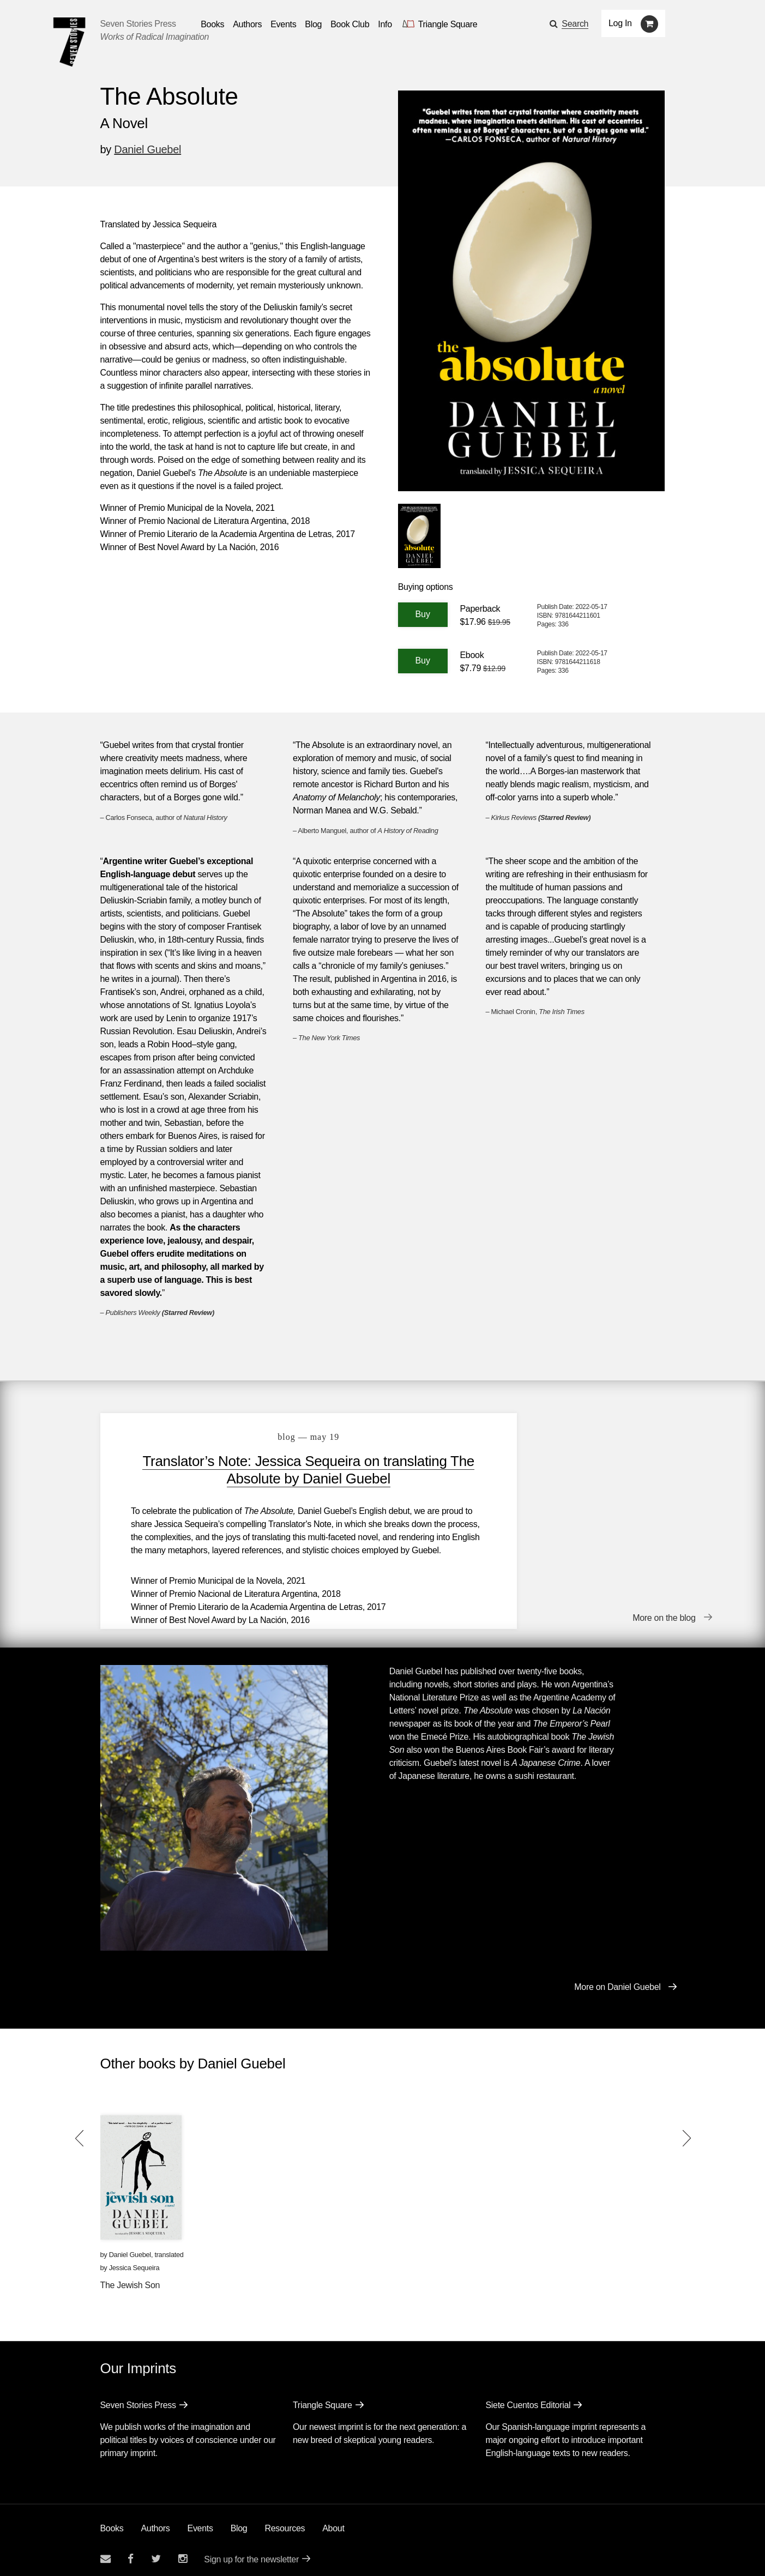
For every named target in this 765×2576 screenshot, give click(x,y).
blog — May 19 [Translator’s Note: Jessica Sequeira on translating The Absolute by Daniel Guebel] (286, 1436)
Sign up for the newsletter (251, 2551)
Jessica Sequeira (134, 2260)
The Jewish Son (130, 2277)
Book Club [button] (349, 24)
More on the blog (664, 1611)
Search (575, 23)
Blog (239, 2520)
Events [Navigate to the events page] (283, 24)
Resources (284, 2520)
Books (112, 2520)
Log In (620, 23)
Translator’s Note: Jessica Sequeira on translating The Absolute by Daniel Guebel (286, 1470)
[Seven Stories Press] (69, 42)
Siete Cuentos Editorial (527, 2397)
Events (200, 2520)
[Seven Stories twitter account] (156, 2551)
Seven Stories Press (138, 23)
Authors (155, 2520)
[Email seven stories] (105, 2551)
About (333, 2520)
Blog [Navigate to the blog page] (313, 24)
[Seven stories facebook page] (131, 2551)
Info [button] (385, 24)
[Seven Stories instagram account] (182, 2551)
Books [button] (212, 24)
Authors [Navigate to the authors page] (247, 24)
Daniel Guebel (147, 149)
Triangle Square (322, 2397)
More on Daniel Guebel (617, 1979)
